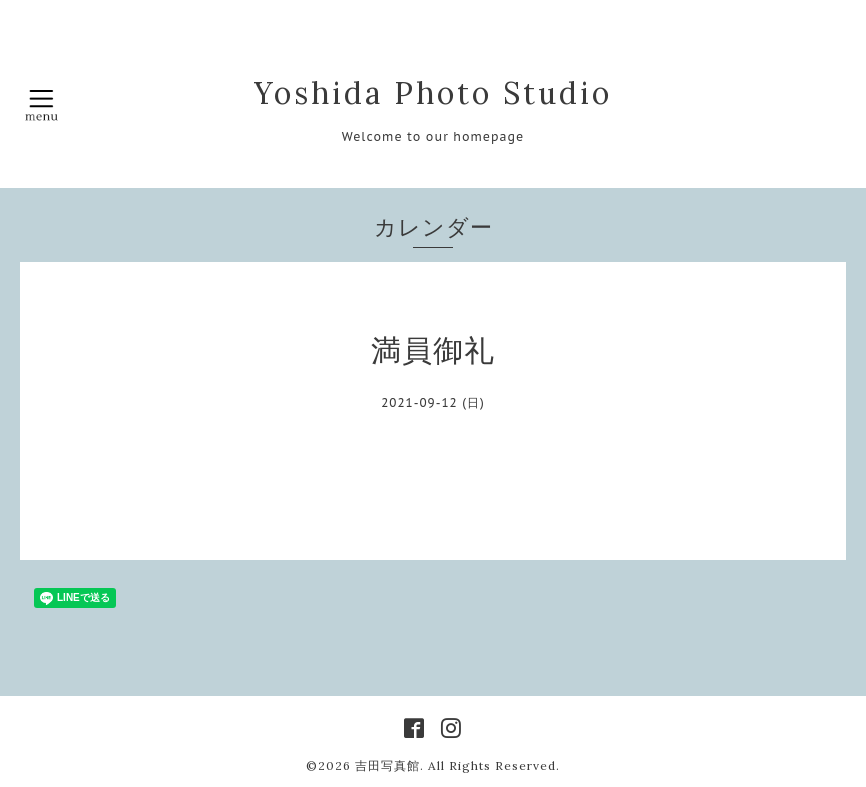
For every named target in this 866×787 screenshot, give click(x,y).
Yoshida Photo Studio (433, 93)
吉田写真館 (387, 765)
